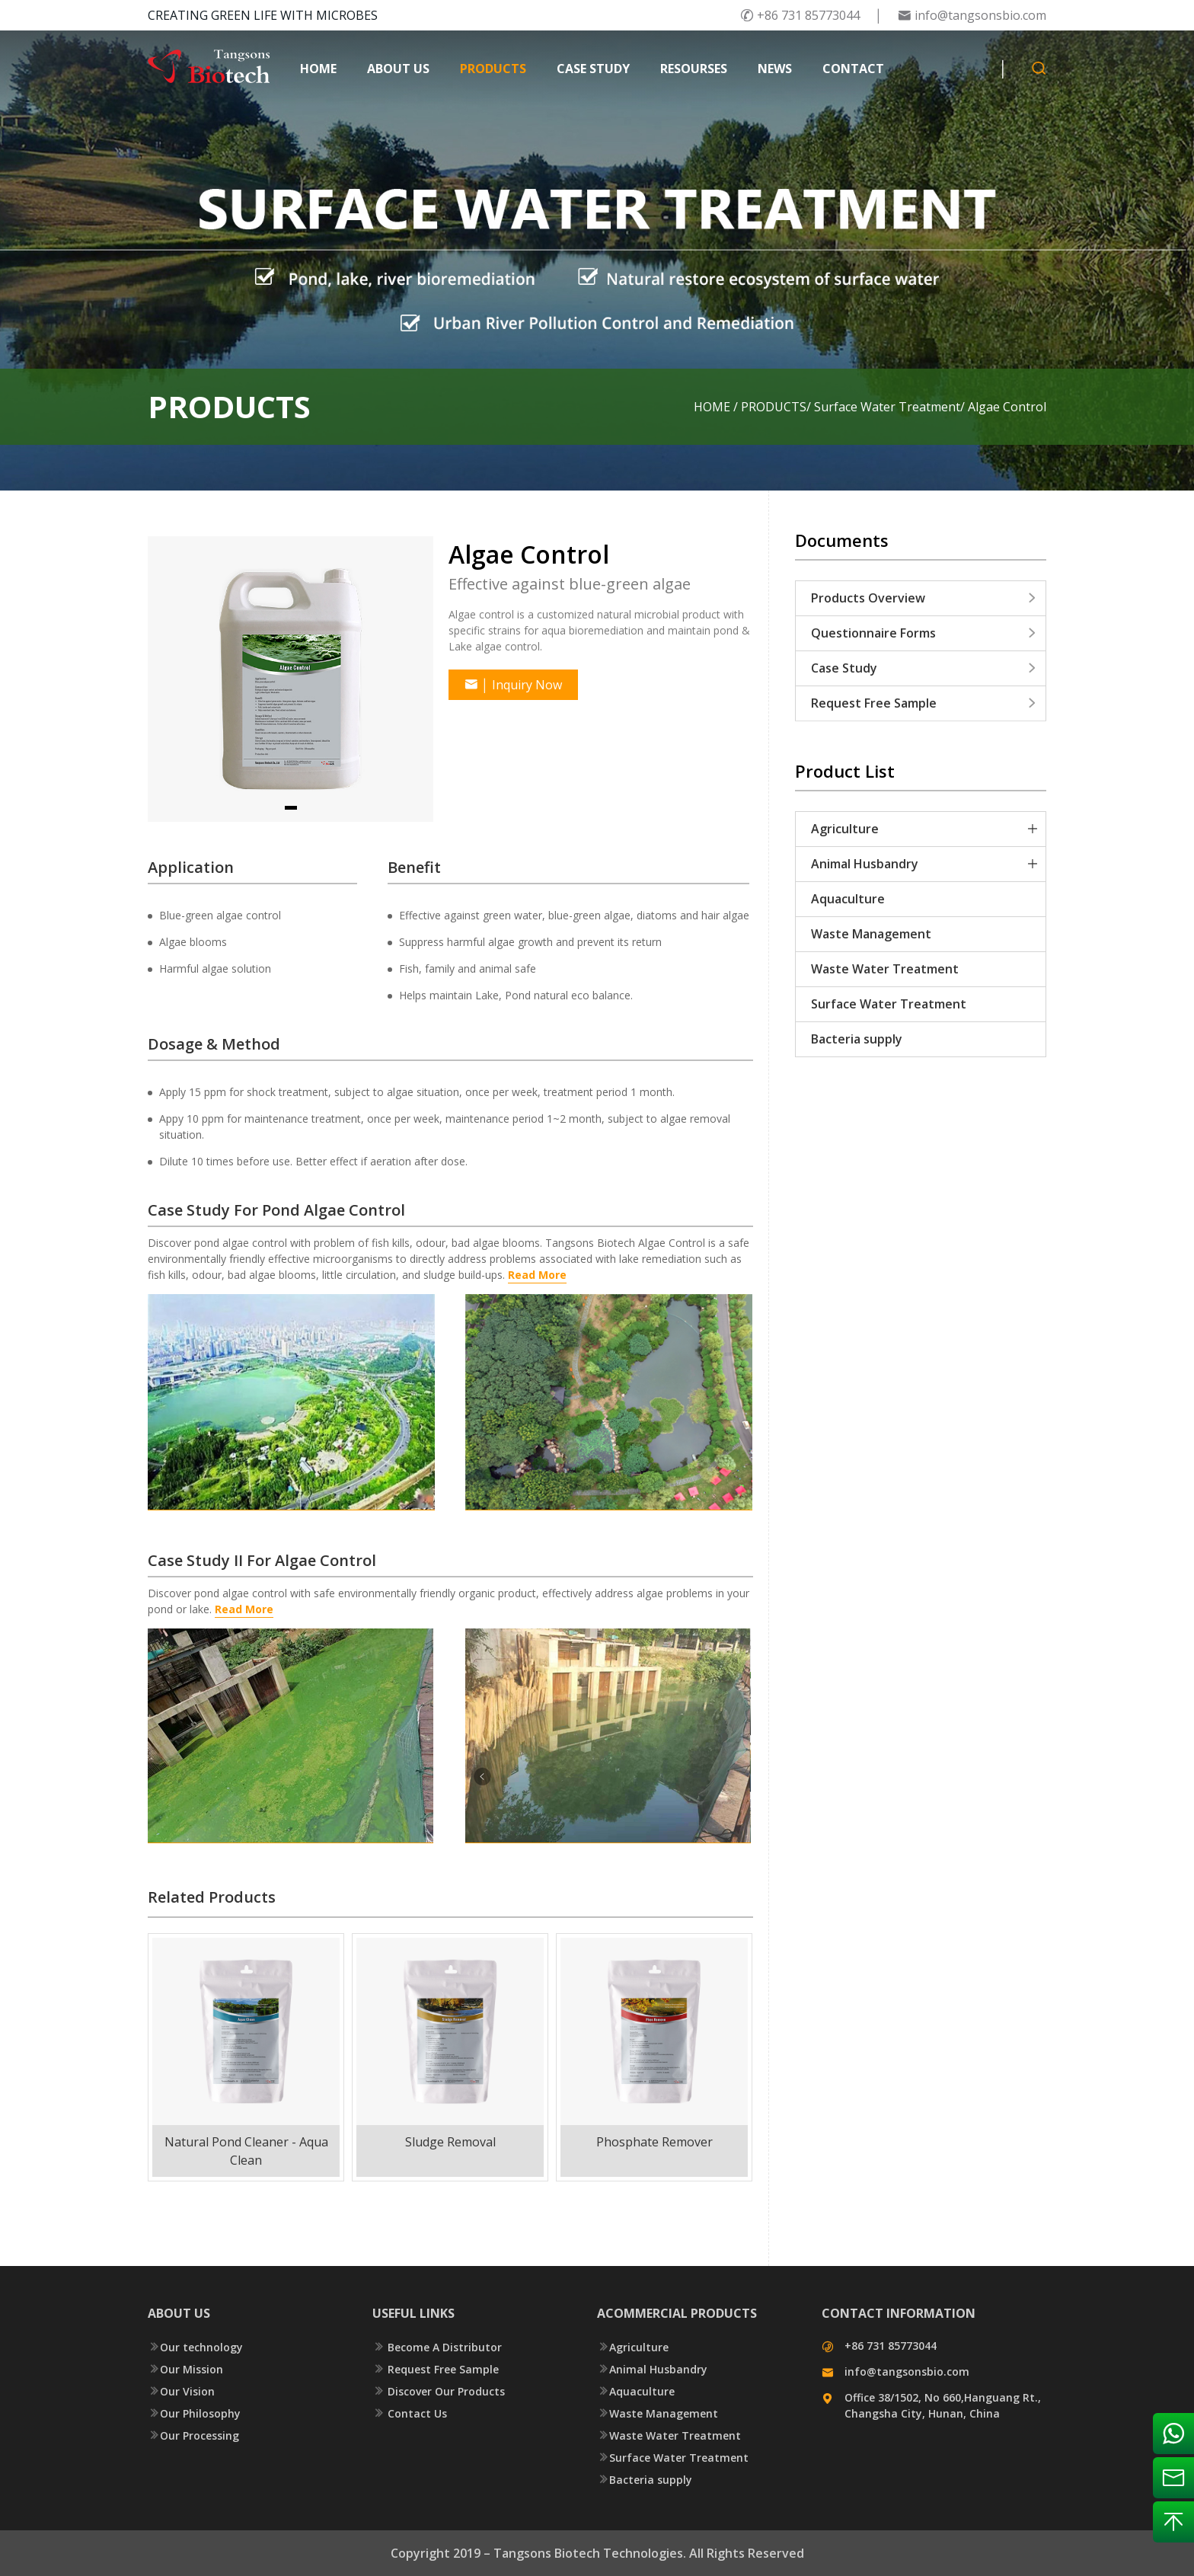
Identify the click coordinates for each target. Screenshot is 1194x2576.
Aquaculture (848, 898)
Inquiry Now (513, 685)
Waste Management (871, 933)
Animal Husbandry (864, 863)
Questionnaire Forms (924, 633)
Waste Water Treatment (885, 968)
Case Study (924, 668)
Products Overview (924, 598)
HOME (318, 68)
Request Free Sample (924, 703)
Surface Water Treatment (887, 406)
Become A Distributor (437, 2347)
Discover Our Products (438, 2391)
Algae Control (1007, 406)
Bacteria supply (856, 1039)
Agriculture (845, 828)
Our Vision (181, 2391)
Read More (244, 1609)
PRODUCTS (493, 68)
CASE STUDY (593, 68)
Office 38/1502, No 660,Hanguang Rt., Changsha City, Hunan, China (942, 2405)
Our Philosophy (194, 2413)
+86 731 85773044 (800, 15)
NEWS (775, 68)
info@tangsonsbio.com (972, 15)
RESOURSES (693, 68)
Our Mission (185, 2369)
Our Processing (193, 2435)
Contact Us (409, 2413)
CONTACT (853, 68)
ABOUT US (398, 68)
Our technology (195, 2347)
